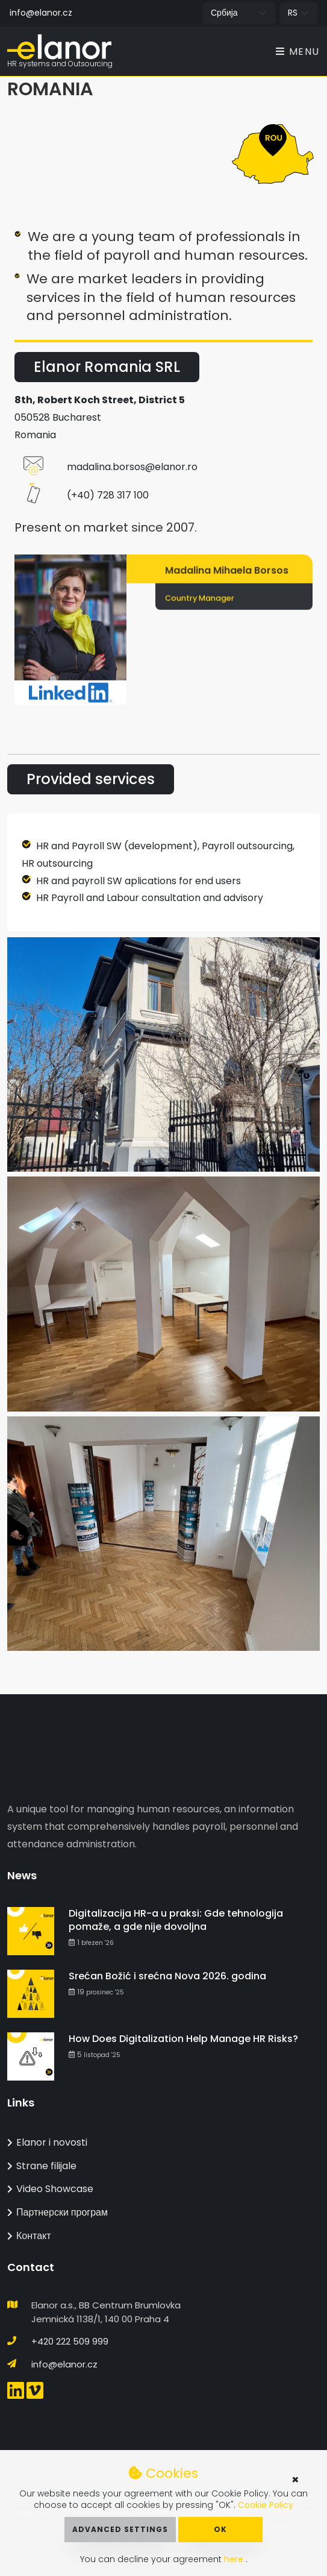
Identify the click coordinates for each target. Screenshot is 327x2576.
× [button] (295, 2479)
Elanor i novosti (47, 2142)
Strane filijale (41, 2166)
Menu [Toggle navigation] (298, 51)
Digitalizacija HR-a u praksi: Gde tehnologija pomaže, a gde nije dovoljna (176, 1920)
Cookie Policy (265, 2505)
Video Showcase (50, 2189)
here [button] (235, 2559)
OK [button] (220, 2529)
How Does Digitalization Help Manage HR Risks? (183, 2039)
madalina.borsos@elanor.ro (132, 467)
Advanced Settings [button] (120, 2529)
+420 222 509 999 (69, 2341)
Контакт (29, 2236)
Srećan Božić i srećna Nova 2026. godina (167, 1976)
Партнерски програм (57, 2212)
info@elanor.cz (41, 13)
